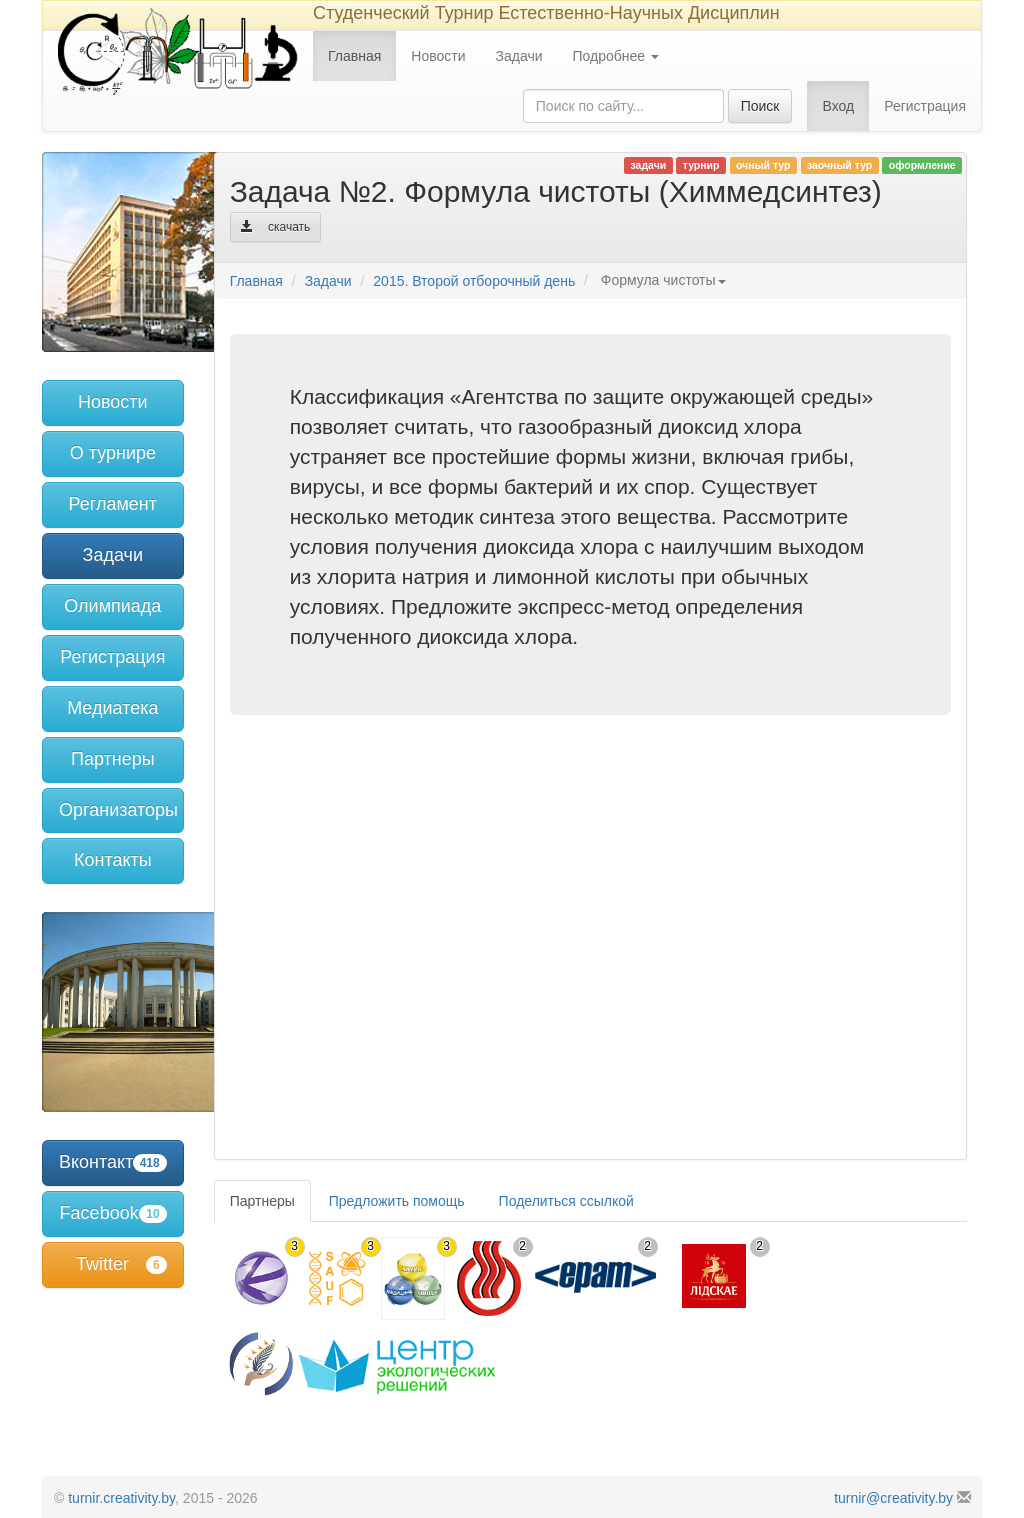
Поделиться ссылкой (566, 1201)
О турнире (113, 453)
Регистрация (925, 106)
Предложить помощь (397, 1201)
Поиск (760, 106)
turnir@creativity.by (893, 1498)
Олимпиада (112, 606)
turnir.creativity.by (121, 1498)
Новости (438, 56)
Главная (354, 56)
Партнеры (113, 759)
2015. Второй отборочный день (474, 281)
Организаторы (118, 810)
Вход (838, 106)
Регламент (113, 504)
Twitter (121, 1264)
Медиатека (112, 708)
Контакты (113, 860)
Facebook (113, 1213)
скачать (276, 226)
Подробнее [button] (616, 56)
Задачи (519, 56)
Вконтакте (113, 1162)
